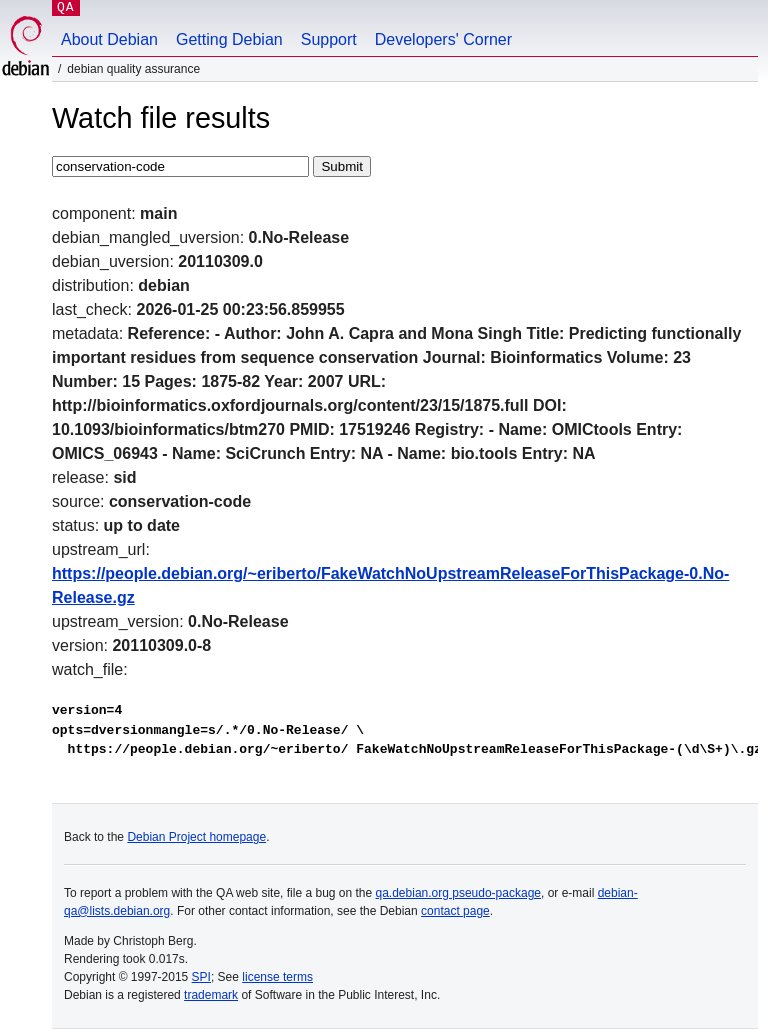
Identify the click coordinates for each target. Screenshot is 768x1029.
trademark (211, 995)
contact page (455, 911)
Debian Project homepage (196, 837)
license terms (277, 977)
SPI (201, 977)
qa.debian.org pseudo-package (458, 893)
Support (329, 39)
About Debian (109, 39)
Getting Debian (229, 39)
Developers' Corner (443, 39)
